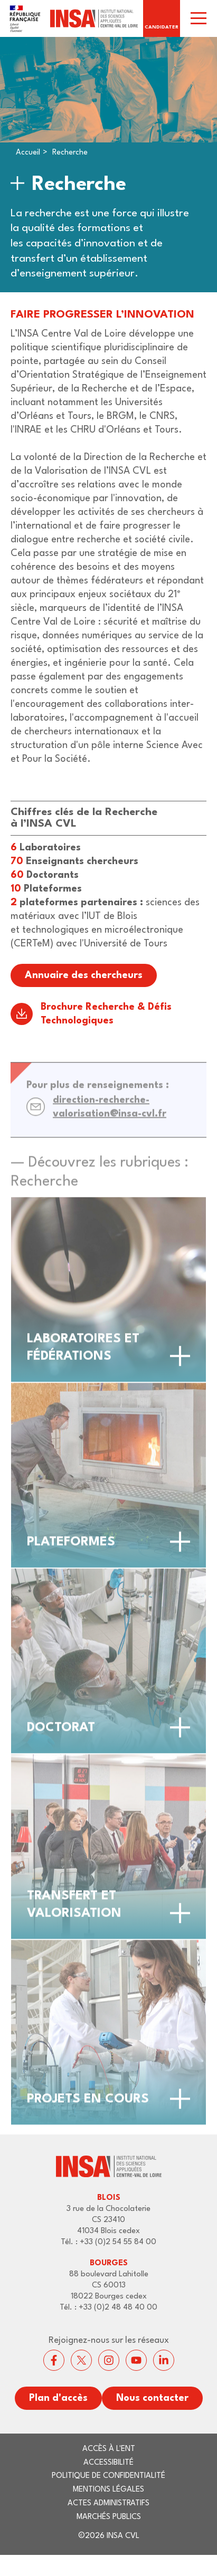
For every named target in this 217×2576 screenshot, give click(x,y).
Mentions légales (108, 2490)
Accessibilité (108, 2463)
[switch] (198, 18)
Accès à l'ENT (108, 2449)
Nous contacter (152, 2398)
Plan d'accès (58, 2398)
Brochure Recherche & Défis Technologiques (106, 1014)
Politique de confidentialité (108, 2476)
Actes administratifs (108, 2503)
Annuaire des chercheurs (84, 975)
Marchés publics (109, 2517)
